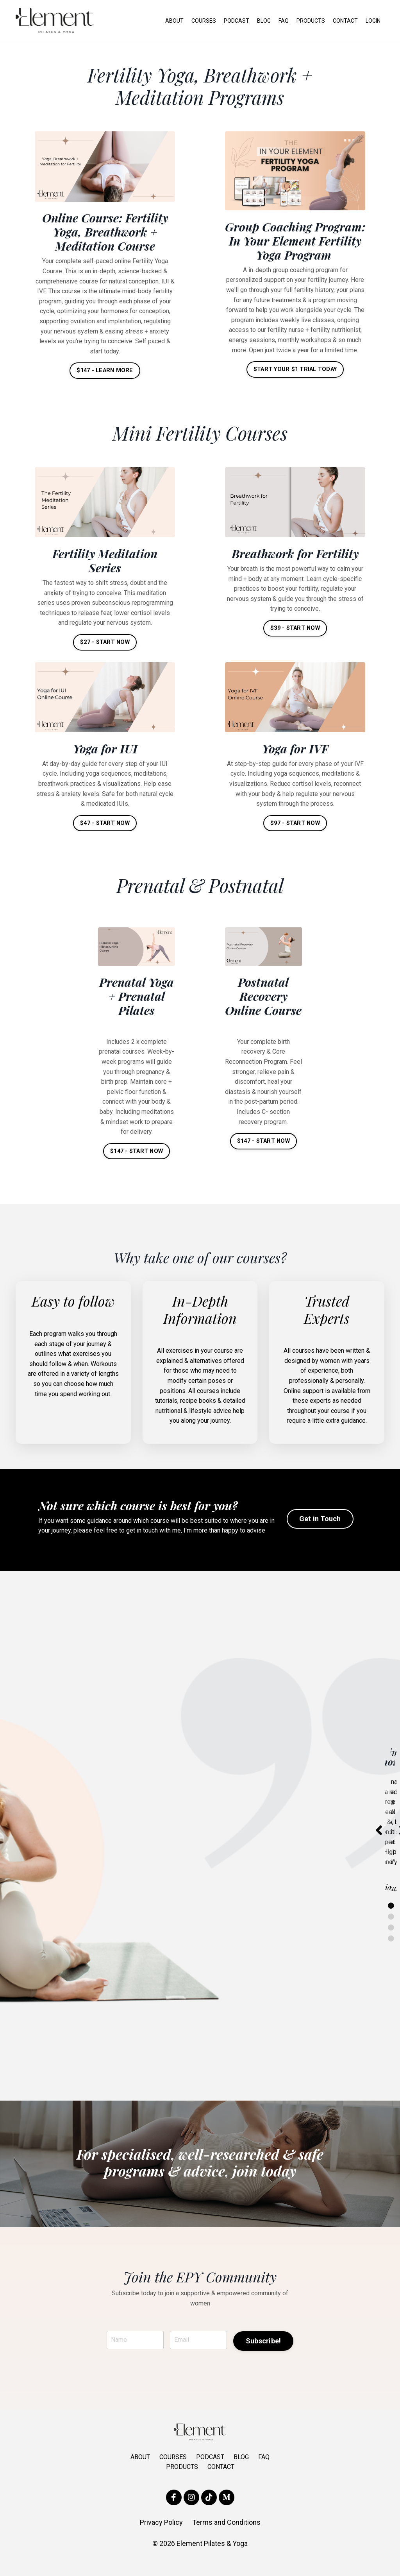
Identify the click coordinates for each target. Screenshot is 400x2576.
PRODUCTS (310, 21)
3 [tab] (391, 1942)
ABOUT (174, 21)
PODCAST (236, 21)
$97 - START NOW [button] (295, 834)
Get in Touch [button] (320, 1534)
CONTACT (345, 21)
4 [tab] (391, 1953)
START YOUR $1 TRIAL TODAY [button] (295, 383)
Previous (379, 1844)
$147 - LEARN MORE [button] (105, 370)
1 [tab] (391, 1920)
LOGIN (373, 21)
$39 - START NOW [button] (295, 639)
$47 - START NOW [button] (105, 834)
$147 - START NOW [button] (136, 1161)
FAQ (284, 21)
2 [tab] (391, 1931)
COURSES (203, 21)
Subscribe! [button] (263, 2356)
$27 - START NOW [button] (105, 654)
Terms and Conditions (226, 2537)
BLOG (264, 21)
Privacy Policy (161, 2537)
